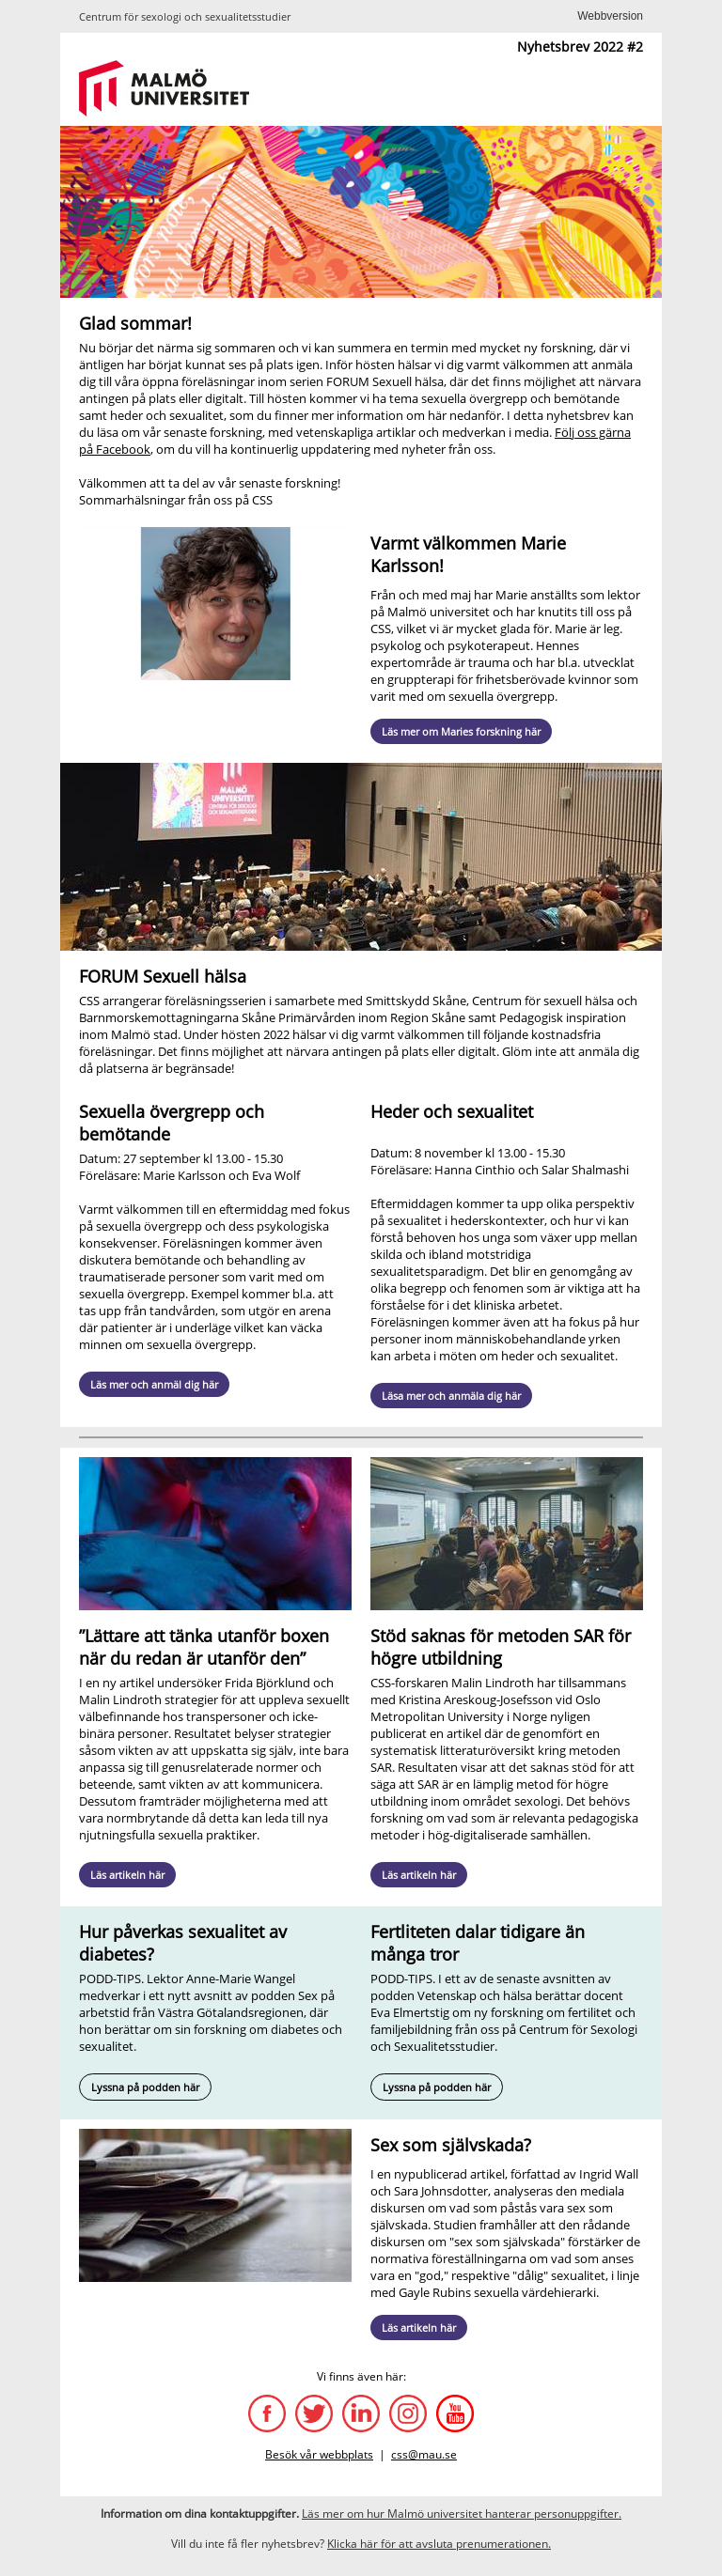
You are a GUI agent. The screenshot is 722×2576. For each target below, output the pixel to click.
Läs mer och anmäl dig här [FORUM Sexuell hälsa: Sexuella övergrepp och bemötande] (154, 1384)
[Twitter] (314, 2413)
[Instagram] (408, 2413)
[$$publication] (439, 2544)
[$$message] (610, 16)
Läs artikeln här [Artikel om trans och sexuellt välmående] (127, 1875)
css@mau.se (424, 2454)
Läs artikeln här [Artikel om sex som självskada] (419, 2327)
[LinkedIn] (361, 2413)
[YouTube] (455, 2413)
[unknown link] (370, 93)
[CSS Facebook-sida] (267, 2413)
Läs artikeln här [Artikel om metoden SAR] (419, 1875)
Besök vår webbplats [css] (319, 2454)
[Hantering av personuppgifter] (461, 2514)
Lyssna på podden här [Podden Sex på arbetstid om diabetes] (145, 2087)
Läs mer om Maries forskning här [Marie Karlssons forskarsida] (461, 731)
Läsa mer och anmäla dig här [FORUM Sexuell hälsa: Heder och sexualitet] (451, 1396)
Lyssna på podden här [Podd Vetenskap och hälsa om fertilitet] (437, 2087)
